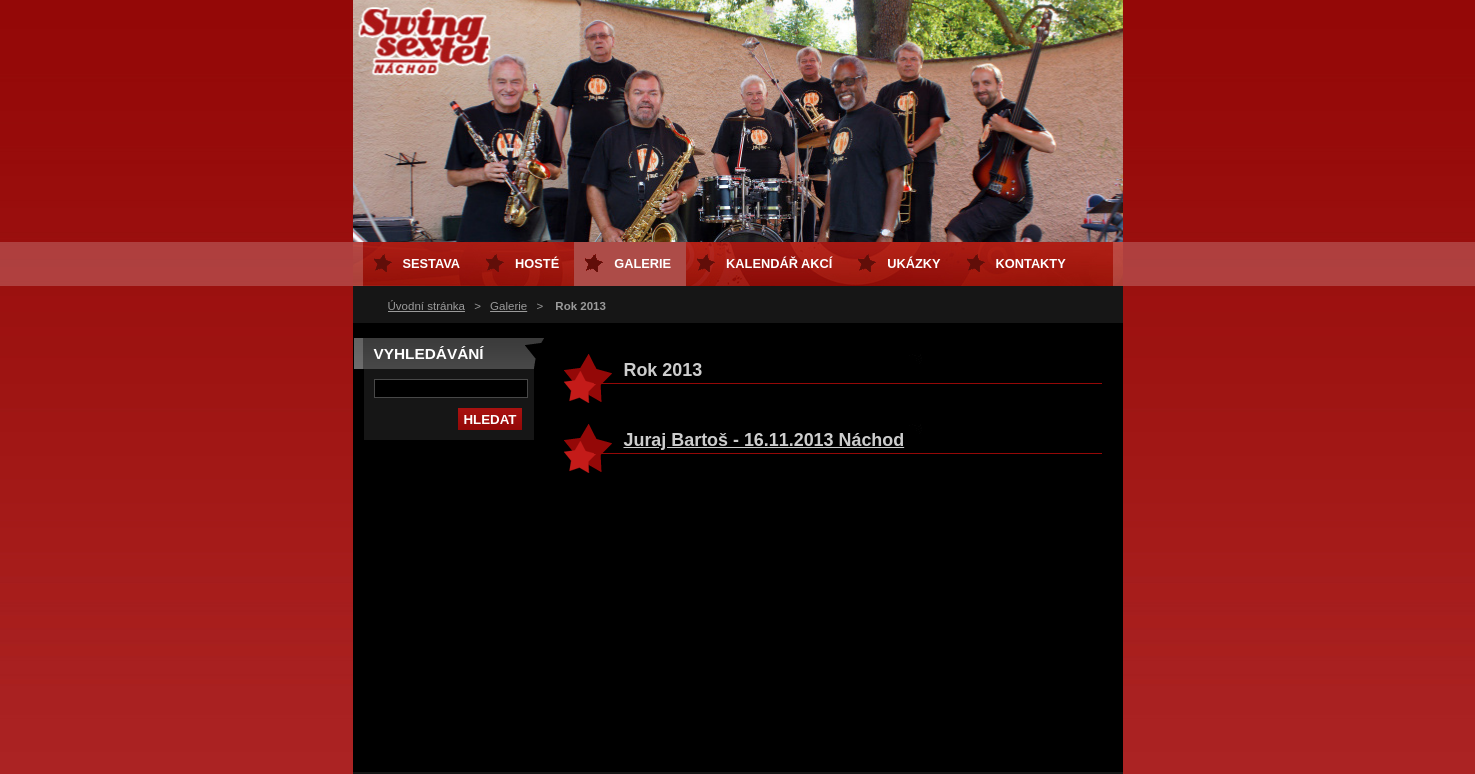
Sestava (432, 263)
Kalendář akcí (779, 263)
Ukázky (913, 263)
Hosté (537, 263)
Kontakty (1031, 263)
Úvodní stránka (426, 306)
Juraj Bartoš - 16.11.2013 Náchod (764, 440)
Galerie (508, 306)
